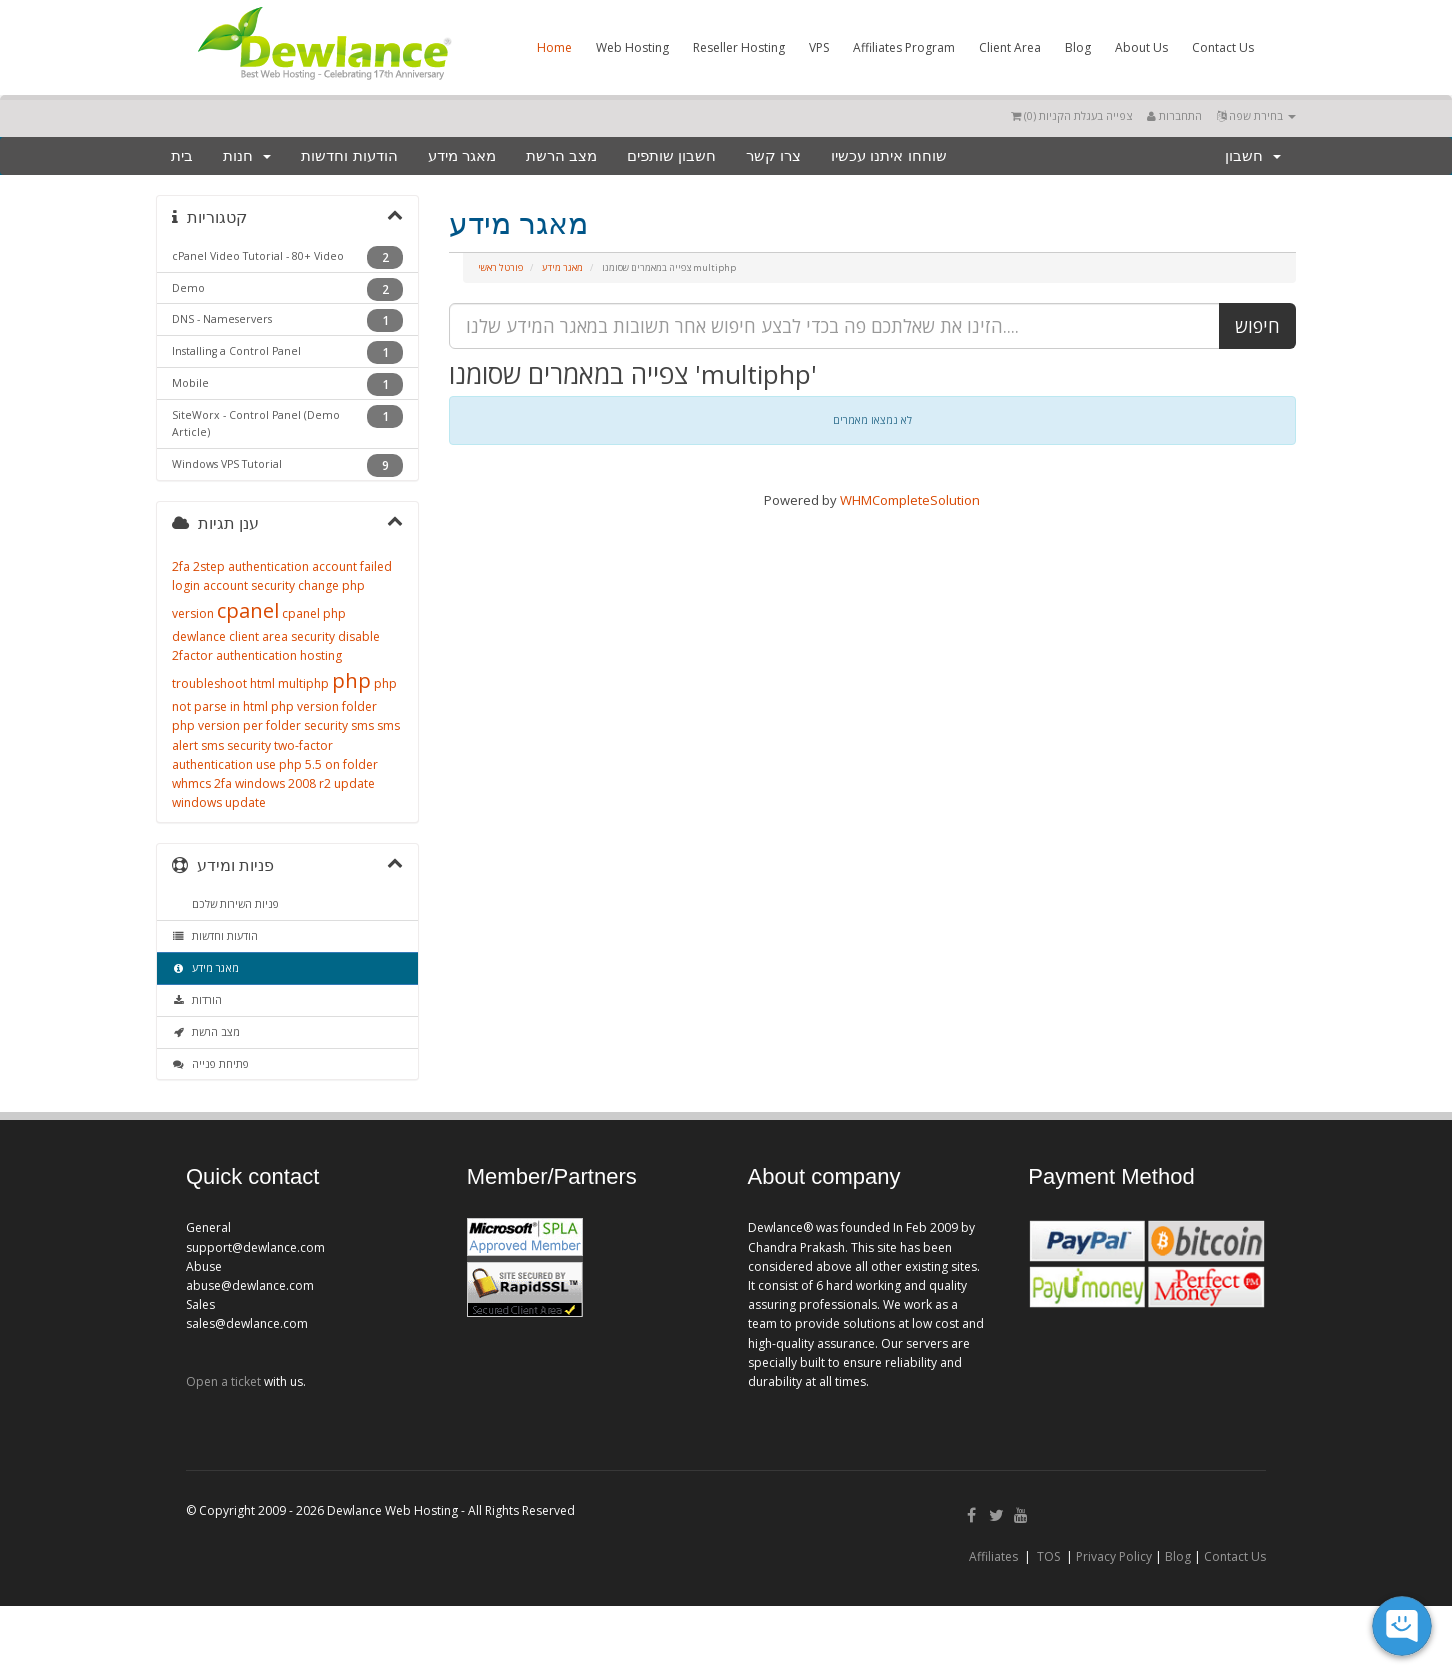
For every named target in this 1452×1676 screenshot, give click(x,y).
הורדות (197, 1000)
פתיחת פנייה (210, 1064)
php (351, 680)
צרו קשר (773, 155)
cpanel (248, 610)
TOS (1048, 1556)
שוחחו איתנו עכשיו (888, 155)
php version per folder (236, 725)
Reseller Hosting (739, 47)
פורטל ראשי (500, 267)
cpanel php (314, 613)
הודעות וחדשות (349, 155)
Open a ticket (223, 1381)
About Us (1141, 47)
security (326, 725)
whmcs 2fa (202, 783)
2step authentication (251, 566)
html (262, 683)
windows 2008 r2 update (305, 783)
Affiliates (993, 1556)
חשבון (1253, 155)
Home (554, 47)
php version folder (324, 706)
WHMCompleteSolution (910, 500)
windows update (219, 802)
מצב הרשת (561, 155)
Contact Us (1223, 47)
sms (362, 725)
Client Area (1010, 47)
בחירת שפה (1256, 115)
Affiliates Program (904, 47)
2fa (181, 566)
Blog (1078, 47)
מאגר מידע (462, 155)
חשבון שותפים (671, 155)
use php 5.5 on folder (317, 764)
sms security (236, 745)
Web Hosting (632, 47)
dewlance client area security (253, 636)
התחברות (1174, 115)
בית (182, 155)
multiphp (303, 683)
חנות (247, 155)
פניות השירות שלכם (232, 904)
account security (249, 585)
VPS (819, 47)
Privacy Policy (1114, 1556)
